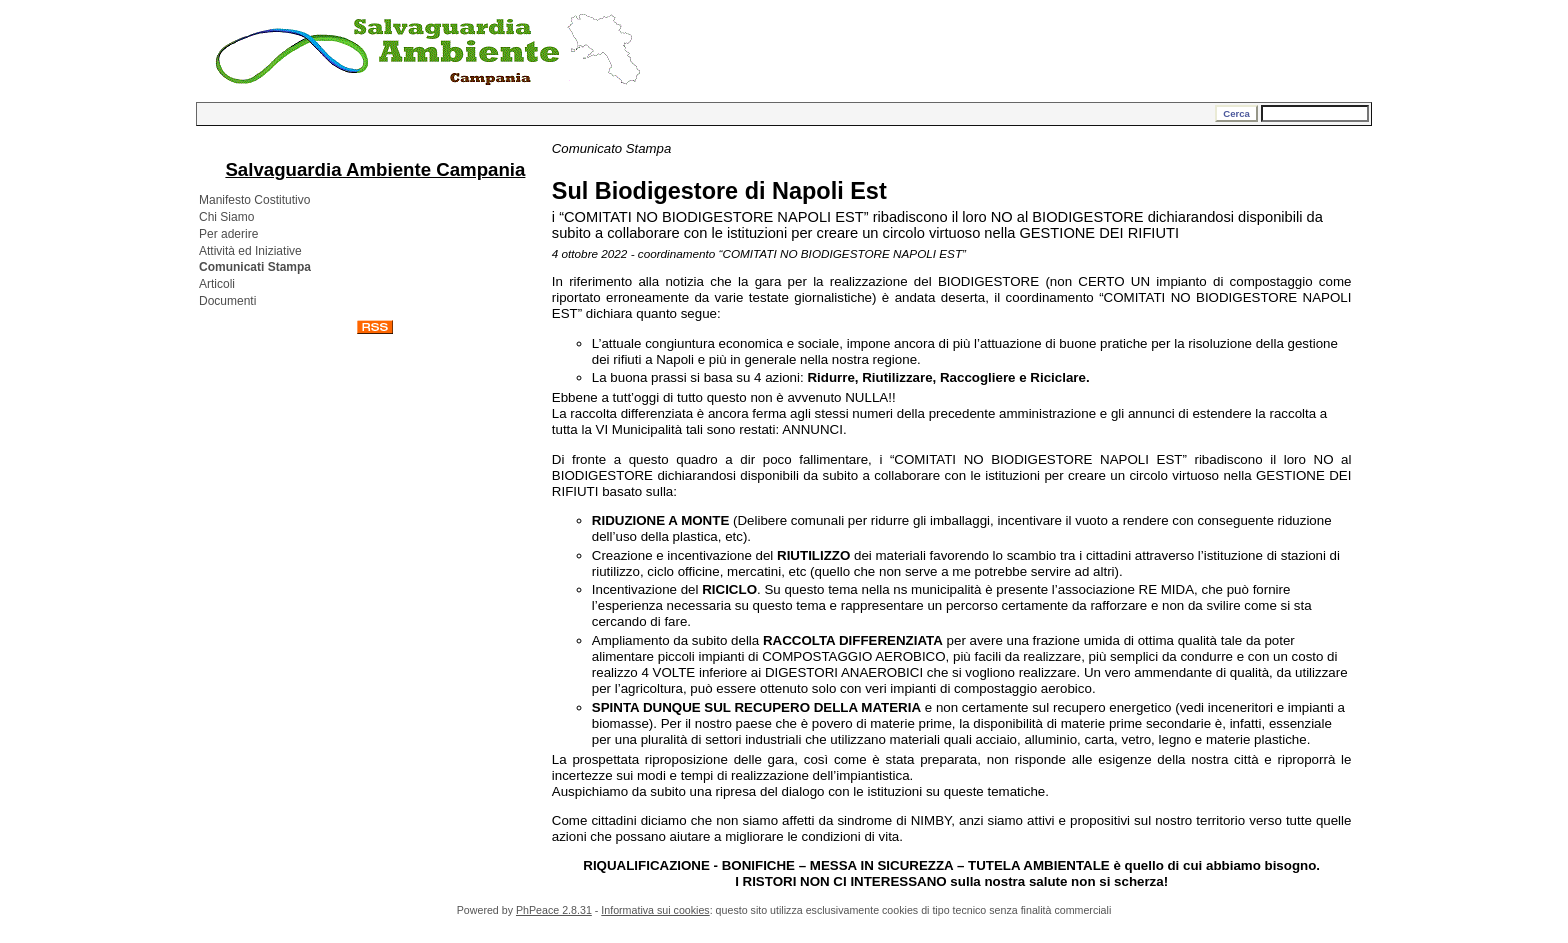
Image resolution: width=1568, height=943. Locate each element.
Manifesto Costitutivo (254, 200)
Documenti (227, 301)
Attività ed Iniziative (250, 251)
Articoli (217, 284)
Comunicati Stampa (255, 267)
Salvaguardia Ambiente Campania (375, 169)
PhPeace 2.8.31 (554, 910)
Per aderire (228, 234)
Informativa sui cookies (655, 910)
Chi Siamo (226, 217)
